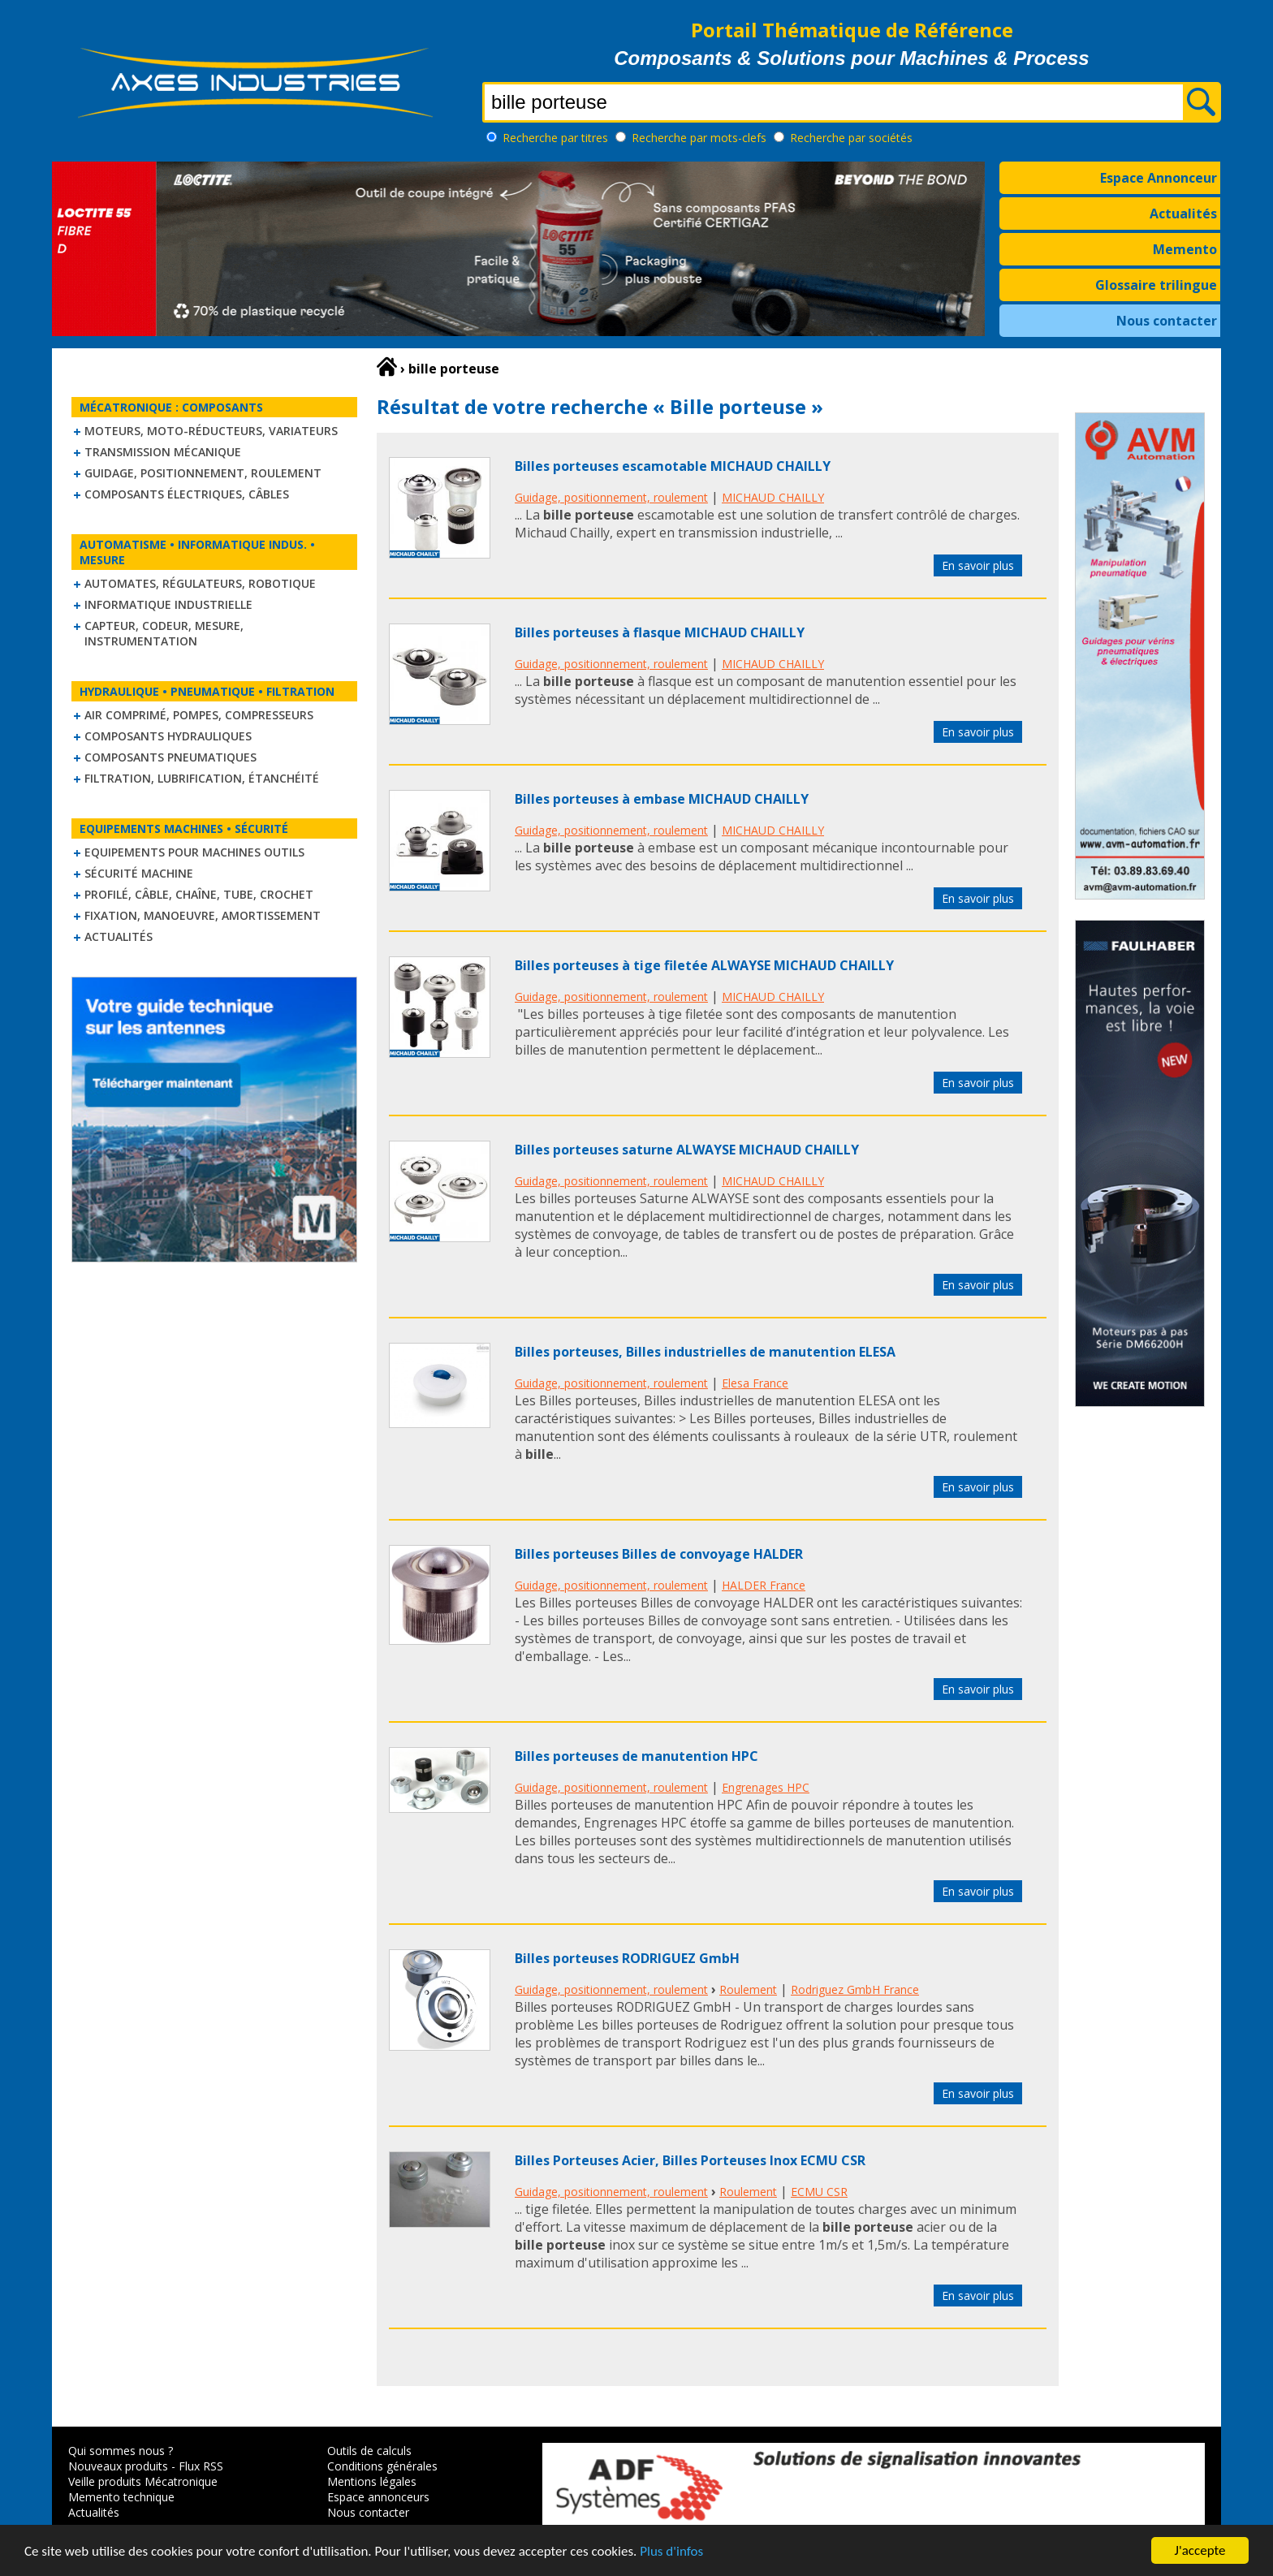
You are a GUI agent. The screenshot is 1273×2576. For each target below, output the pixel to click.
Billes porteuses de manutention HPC (636, 1756)
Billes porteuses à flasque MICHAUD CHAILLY (660, 632)
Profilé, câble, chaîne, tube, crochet (198, 894)
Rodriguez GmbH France (855, 1989)
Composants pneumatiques (170, 757)
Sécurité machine (138, 873)
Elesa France (755, 1383)
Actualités (1183, 213)
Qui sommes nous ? (120, 2450)
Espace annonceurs (378, 2497)
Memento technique (121, 2497)
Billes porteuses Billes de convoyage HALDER (659, 1554)
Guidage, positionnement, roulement (202, 473)
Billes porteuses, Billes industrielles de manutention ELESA (705, 1352)
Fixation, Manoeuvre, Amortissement (202, 915)
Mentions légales (371, 2481)
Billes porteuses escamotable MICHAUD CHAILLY (673, 466)
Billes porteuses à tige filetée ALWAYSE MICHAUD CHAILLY (704, 965)
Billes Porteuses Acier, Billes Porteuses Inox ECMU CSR (690, 2160)
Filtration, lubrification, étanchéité (201, 778)
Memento (1185, 249)
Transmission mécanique (162, 452)
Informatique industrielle (168, 604)
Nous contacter (1166, 321)
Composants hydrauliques (168, 736)
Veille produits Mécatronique (143, 2481)
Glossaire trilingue (1156, 285)
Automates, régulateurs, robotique (200, 583)
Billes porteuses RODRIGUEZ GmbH (627, 1958)
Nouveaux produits (118, 2466)
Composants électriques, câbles (186, 494)
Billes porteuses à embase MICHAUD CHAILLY (662, 799)
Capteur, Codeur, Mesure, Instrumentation (164, 633)
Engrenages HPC (765, 1787)
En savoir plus (978, 565)
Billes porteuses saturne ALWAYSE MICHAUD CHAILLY (687, 1150)
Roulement (748, 1989)
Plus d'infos (671, 2552)
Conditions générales (382, 2466)
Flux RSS (201, 2466)
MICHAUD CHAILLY (773, 497)
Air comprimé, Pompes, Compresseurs (198, 715)
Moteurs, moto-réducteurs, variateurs (211, 430)
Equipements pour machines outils (194, 852)
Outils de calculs (369, 2450)
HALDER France (763, 1585)
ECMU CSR (819, 2191)
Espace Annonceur (1158, 178)
